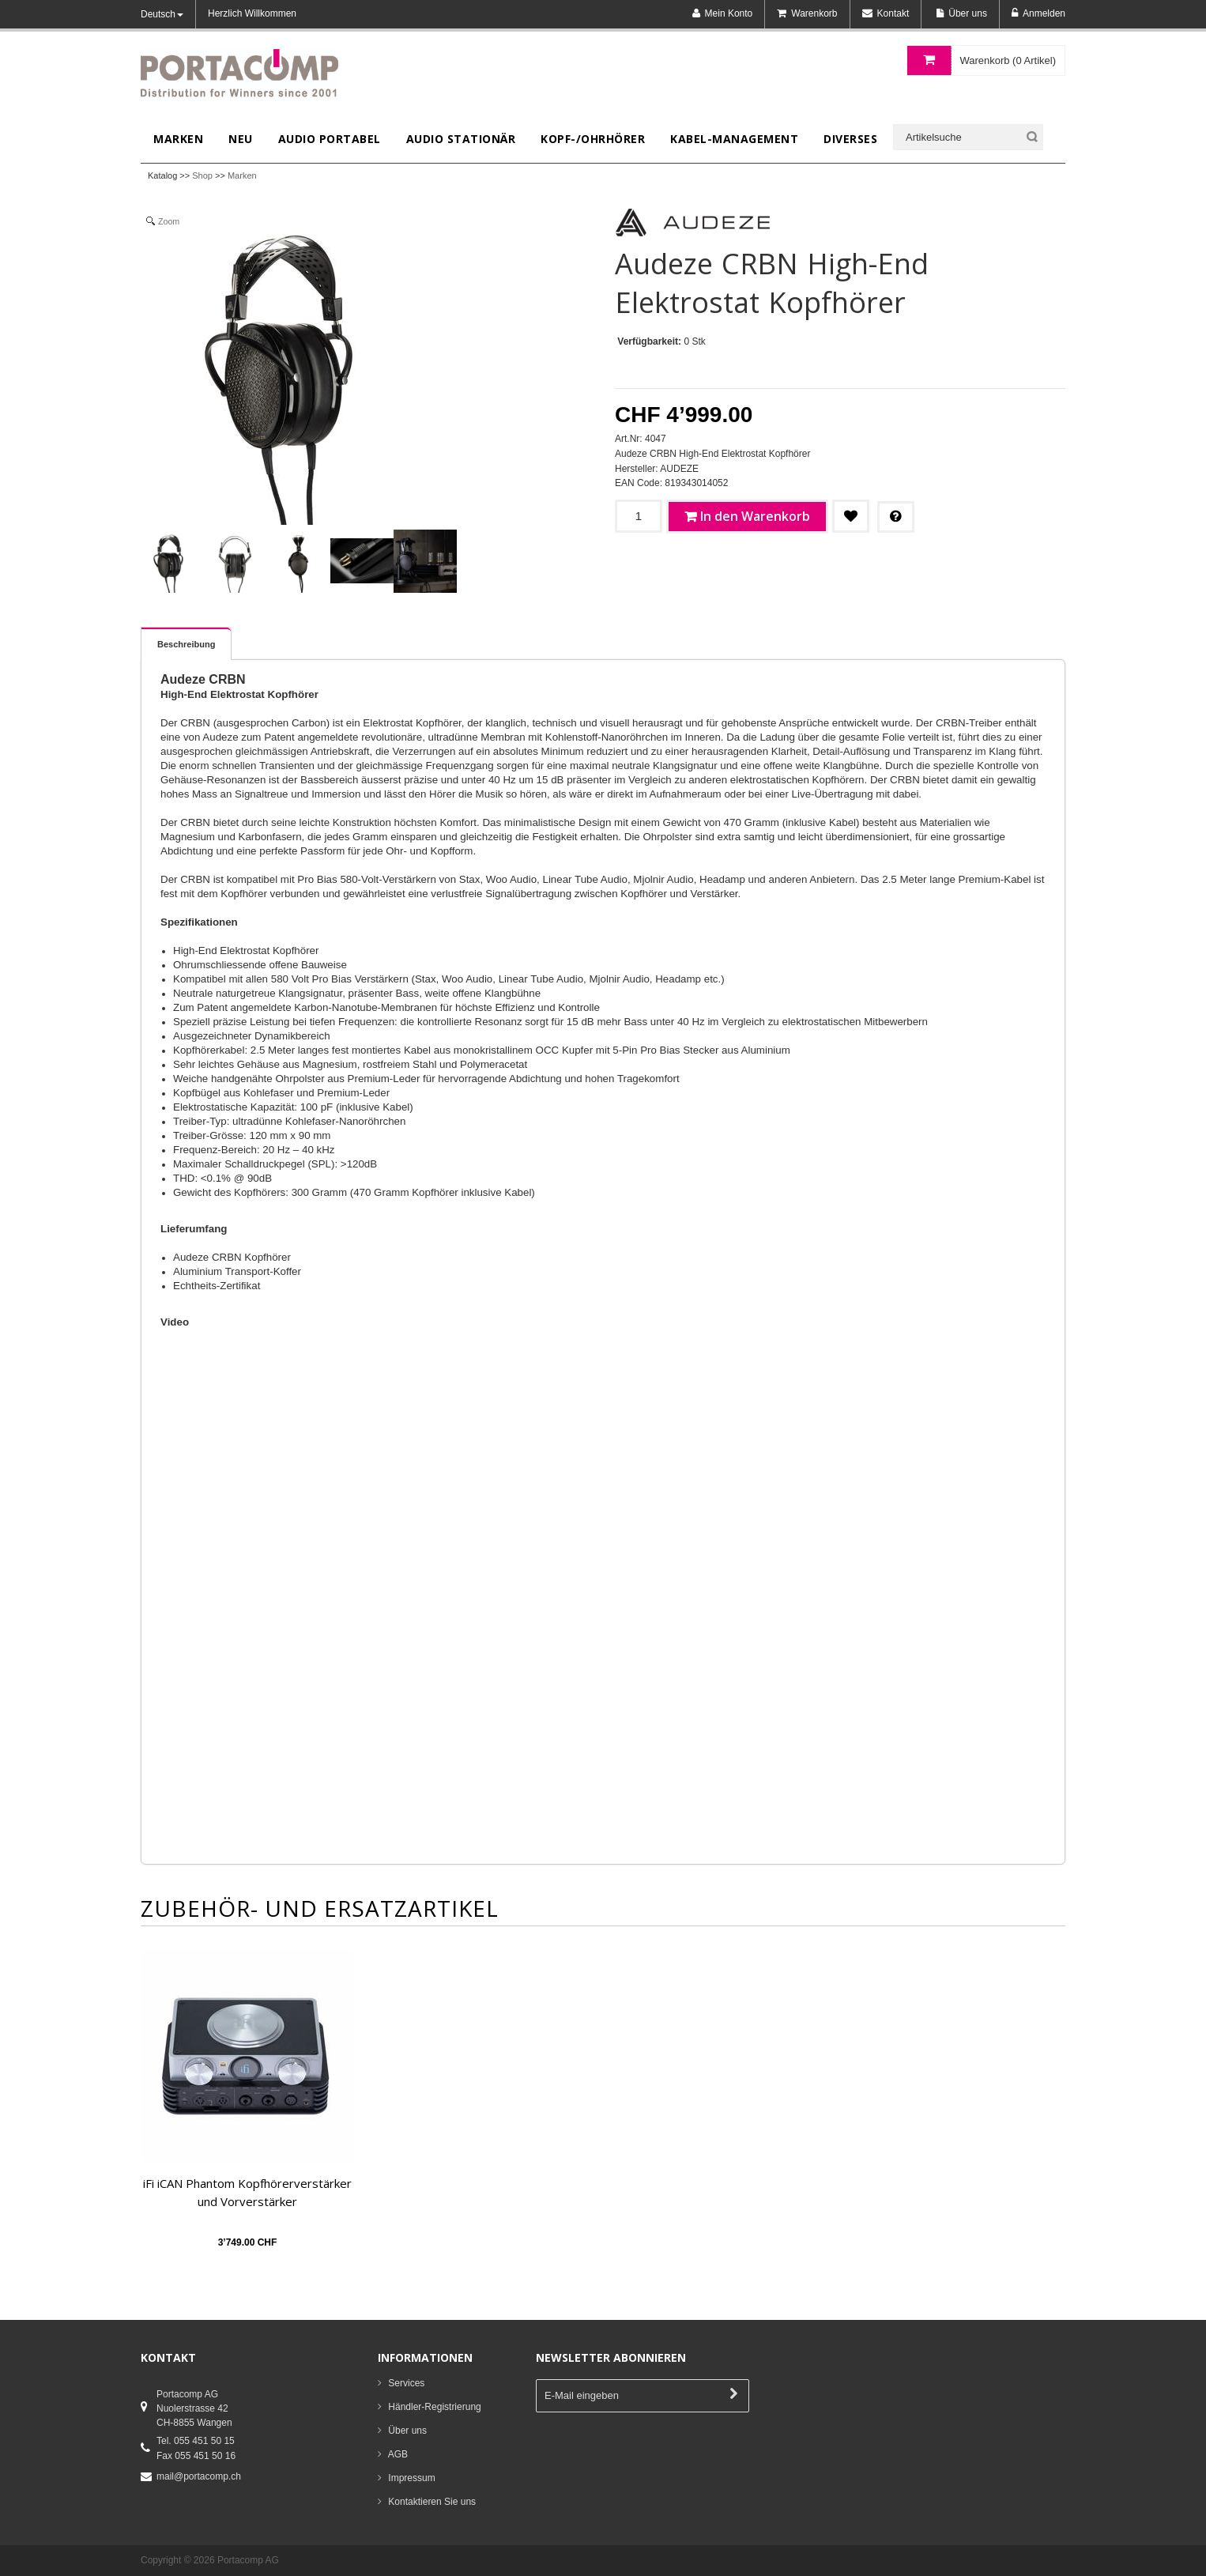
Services (406, 2383)
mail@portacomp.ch (198, 2476)
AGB (398, 2454)
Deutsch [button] (162, 14)
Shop (202, 175)
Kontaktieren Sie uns (432, 2501)
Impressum (411, 2478)
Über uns (407, 2430)
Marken (242, 175)
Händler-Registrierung (434, 2406)
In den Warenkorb (755, 516)
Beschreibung (186, 644)
